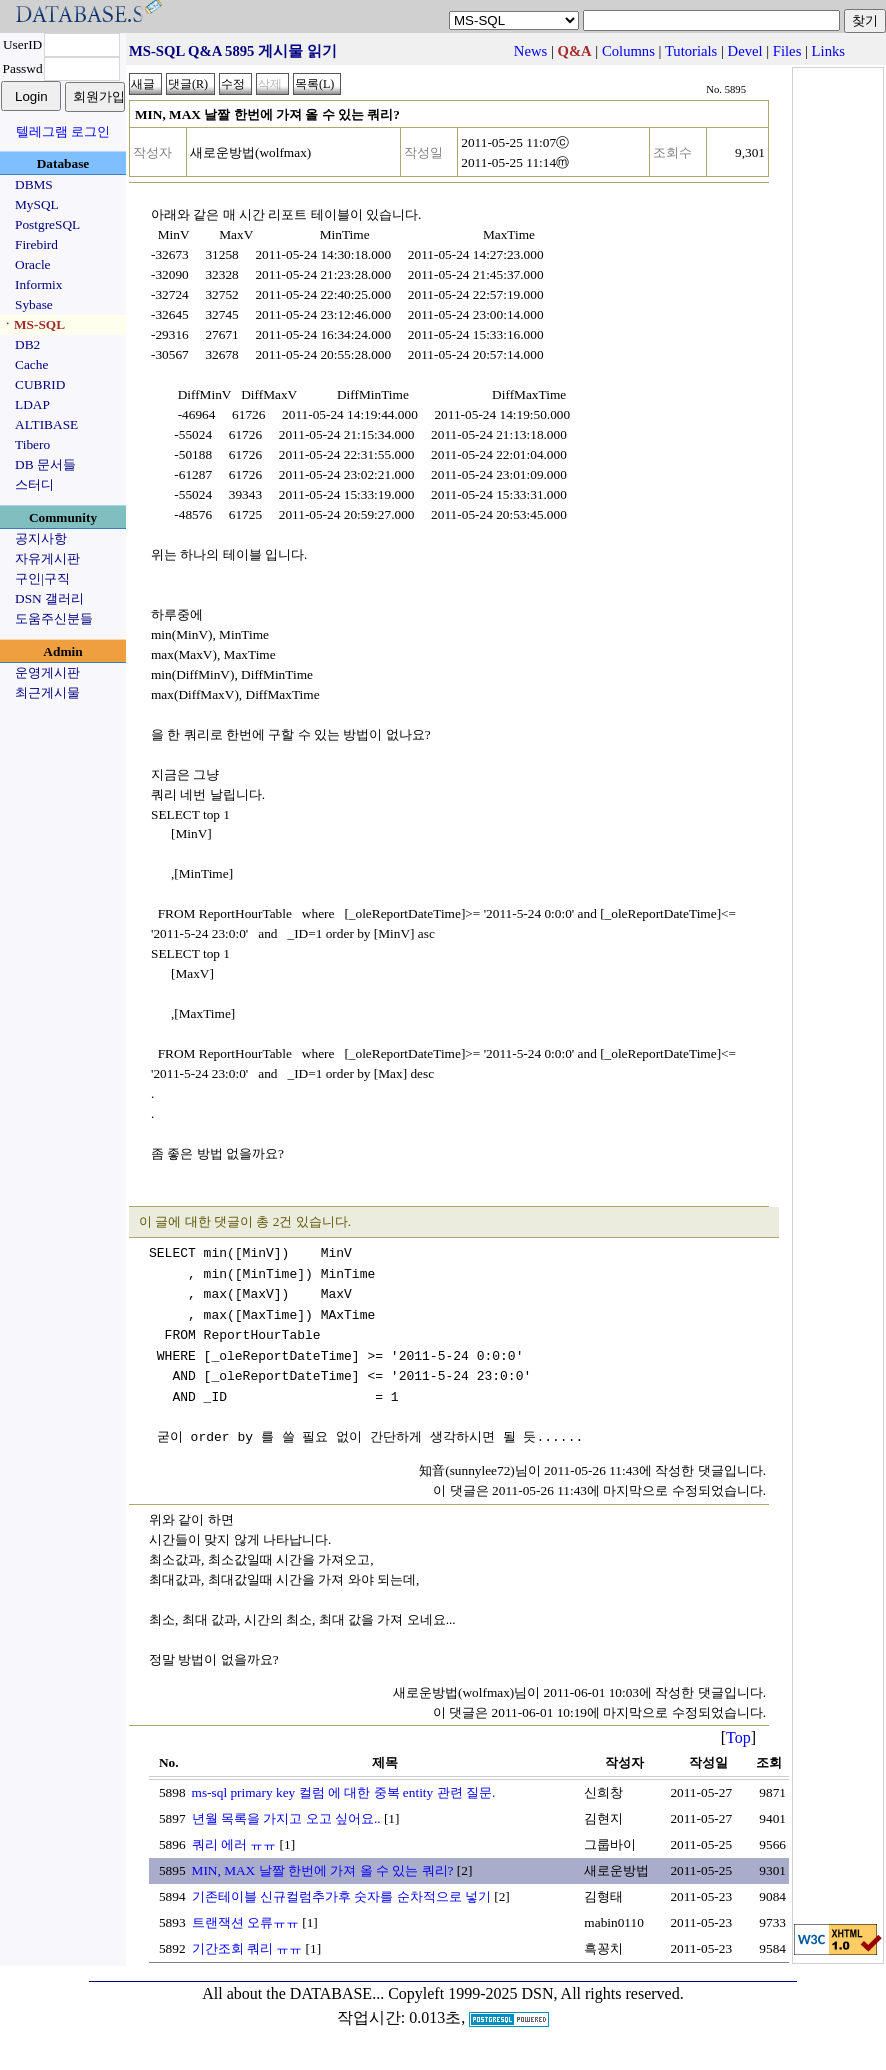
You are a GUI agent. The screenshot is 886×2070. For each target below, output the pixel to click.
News (530, 51)
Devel (745, 51)
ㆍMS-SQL (33, 324)
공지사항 (41, 538)
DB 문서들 (45, 464)
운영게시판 (47, 672)
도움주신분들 (54, 618)
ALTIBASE (46, 424)
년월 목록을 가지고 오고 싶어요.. (286, 1818)
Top (738, 1737)
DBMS (34, 184)
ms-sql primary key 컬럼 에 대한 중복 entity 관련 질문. (344, 1792)
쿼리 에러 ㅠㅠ (234, 1844)
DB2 (27, 344)
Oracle (33, 264)
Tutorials (691, 51)
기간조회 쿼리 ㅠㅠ (247, 1948)
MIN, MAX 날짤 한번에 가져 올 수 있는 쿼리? (323, 1870)
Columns (628, 51)
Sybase (34, 304)
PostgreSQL (47, 224)
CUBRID (40, 384)
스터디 (34, 484)
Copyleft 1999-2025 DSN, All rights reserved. (536, 1993)
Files (787, 51)
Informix (38, 284)
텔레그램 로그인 (63, 131)
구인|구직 (42, 578)
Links (828, 51)
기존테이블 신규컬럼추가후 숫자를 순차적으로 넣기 (341, 1896)
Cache (31, 364)
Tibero (32, 444)
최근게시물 (47, 692)
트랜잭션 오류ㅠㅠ (245, 1922)
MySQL (37, 204)
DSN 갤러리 (49, 598)
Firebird (36, 244)
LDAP (32, 404)
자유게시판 (47, 558)
